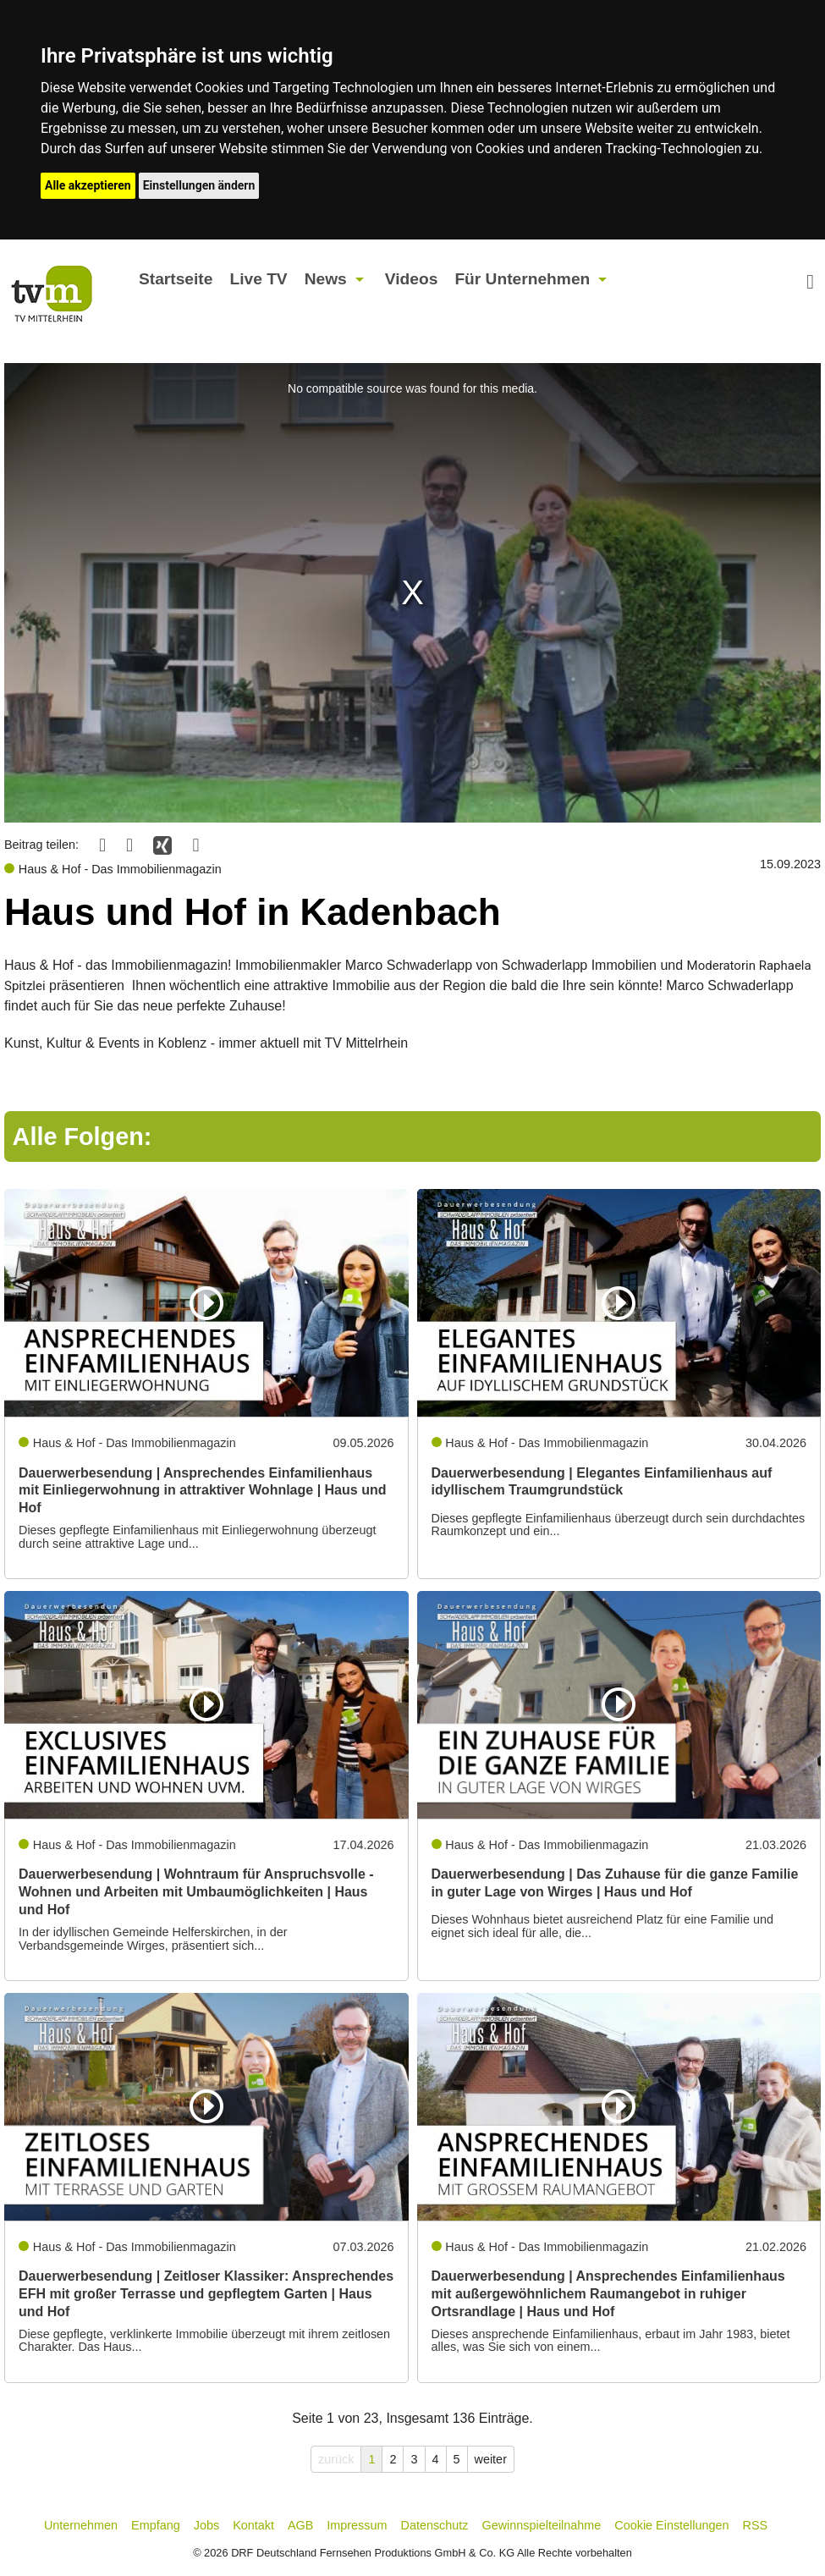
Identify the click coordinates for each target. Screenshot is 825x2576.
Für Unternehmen (522, 279)
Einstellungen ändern (199, 185)
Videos (411, 279)
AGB (300, 2525)
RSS (755, 2525)
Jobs (206, 2525)
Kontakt (253, 2525)
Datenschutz (435, 2525)
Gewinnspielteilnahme (542, 2525)
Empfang (155, 2525)
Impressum (357, 2525)
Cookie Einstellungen (671, 2525)
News (326, 279)
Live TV (258, 279)
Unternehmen (81, 2525)
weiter (491, 2459)
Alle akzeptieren (88, 185)
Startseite (175, 279)
